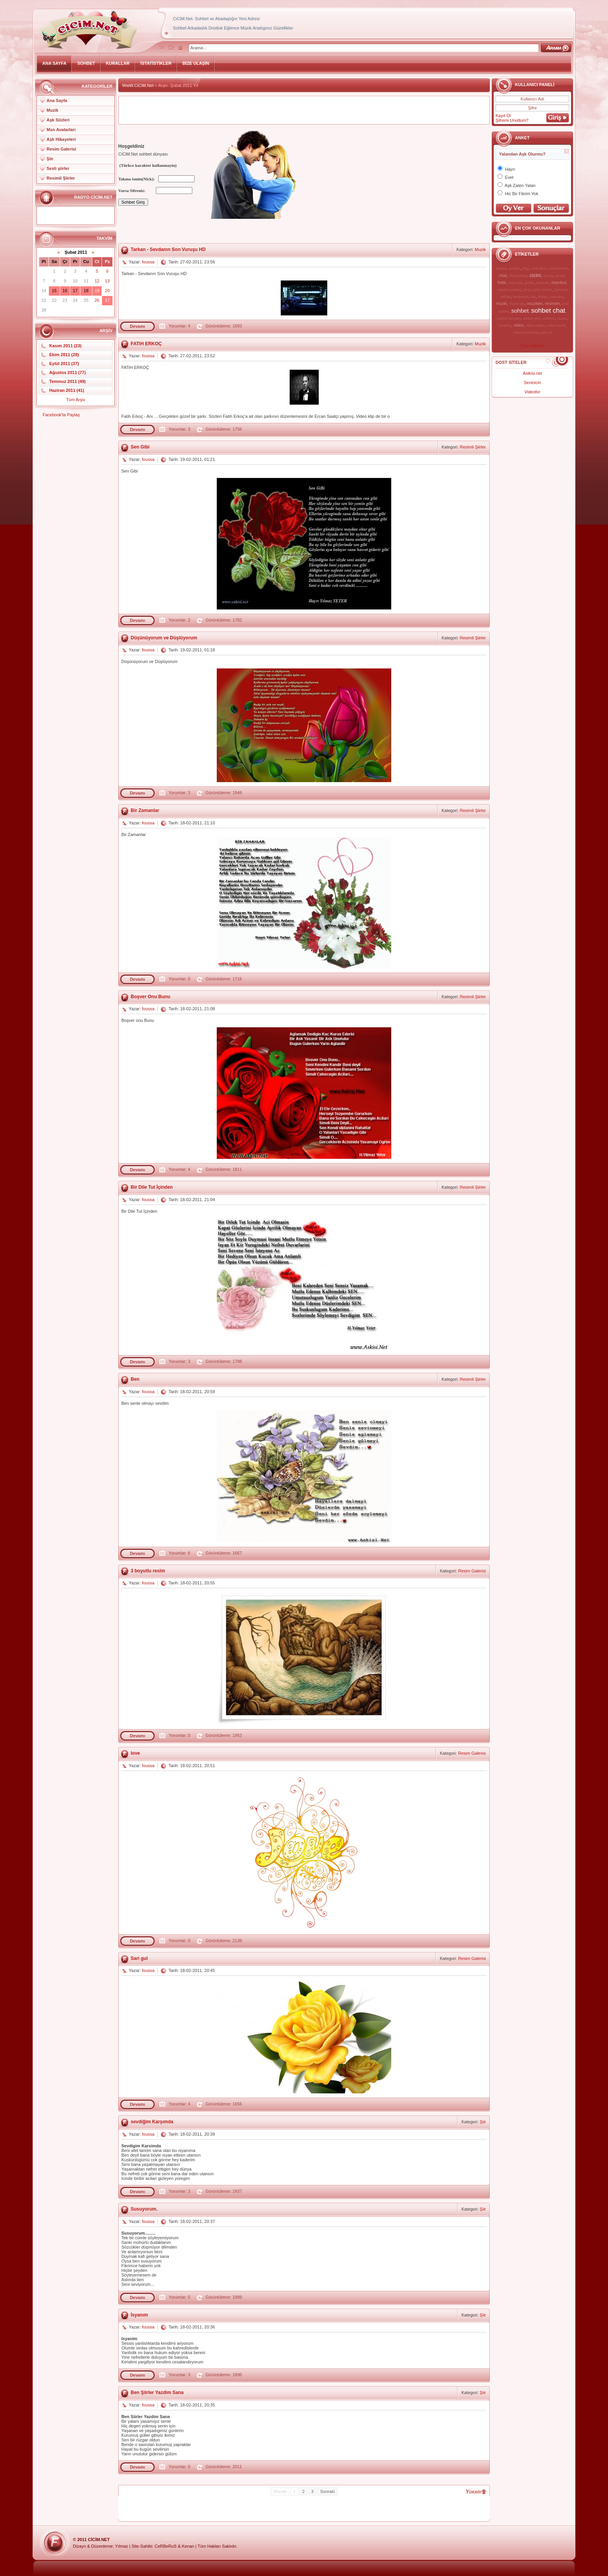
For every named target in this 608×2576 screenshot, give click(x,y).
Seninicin (532, 382)
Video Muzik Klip (526, 332)
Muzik (53, 110)
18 (86, 290)
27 (107, 300)
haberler (542, 283)
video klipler (535, 325)
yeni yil (546, 332)
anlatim (514, 268)
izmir (526, 290)
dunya (548, 276)
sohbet (520, 310)
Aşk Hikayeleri (61, 139)
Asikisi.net (532, 373)
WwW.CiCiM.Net (138, 85)
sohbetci (548, 318)
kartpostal (520, 297)
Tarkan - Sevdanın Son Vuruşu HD (168, 249)
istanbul (558, 282)
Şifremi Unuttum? (512, 120)
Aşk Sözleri (58, 120)
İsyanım (139, 2315)
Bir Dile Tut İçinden (152, 1187)
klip (533, 297)
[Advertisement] (304, 110)
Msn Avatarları (61, 129)
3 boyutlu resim (148, 1571)
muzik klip (517, 304)
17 (75, 290)
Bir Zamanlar (145, 810)
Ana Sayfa (57, 100)
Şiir (50, 158)
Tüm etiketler (532, 345)
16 (64, 290)
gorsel (529, 283)
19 (97, 290)
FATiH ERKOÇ (146, 343)
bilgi (525, 268)
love (135, 1753)
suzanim (504, 325)
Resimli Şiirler (61, 178)
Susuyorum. (144, 2209)
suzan (562, 318)
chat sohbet (518, 276)
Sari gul (139, 1958)
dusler (560, 276)
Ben (135, 1379)
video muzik (556, 325)
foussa (148, 262)
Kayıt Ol (503, 115)
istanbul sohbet (509, 290)
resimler (552, 303)
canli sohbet (558, 268)
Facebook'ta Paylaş (61, 414)
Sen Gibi (140, 447)
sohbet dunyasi (508, 318)
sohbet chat (548, 310)
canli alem (539, 268)
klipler (543, 297)
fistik (501, 282)
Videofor (533, 392)
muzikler (534, 303)
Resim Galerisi (61, 149)
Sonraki (327, 2491)
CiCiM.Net (99, 2539)
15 (54, 290)
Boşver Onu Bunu (150, 996)
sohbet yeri (531, 318)
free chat (515, 283)
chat (503, 275)
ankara (501, 268)
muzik (501, 303)
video (518, 325)
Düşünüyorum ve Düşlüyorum (164, 638)
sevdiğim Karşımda (152, 2121)
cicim (535, 275)
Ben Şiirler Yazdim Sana (157, 2392)
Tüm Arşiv (75, 399)
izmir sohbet (542, 290)
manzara (556, 297)
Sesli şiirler (58, 168)
